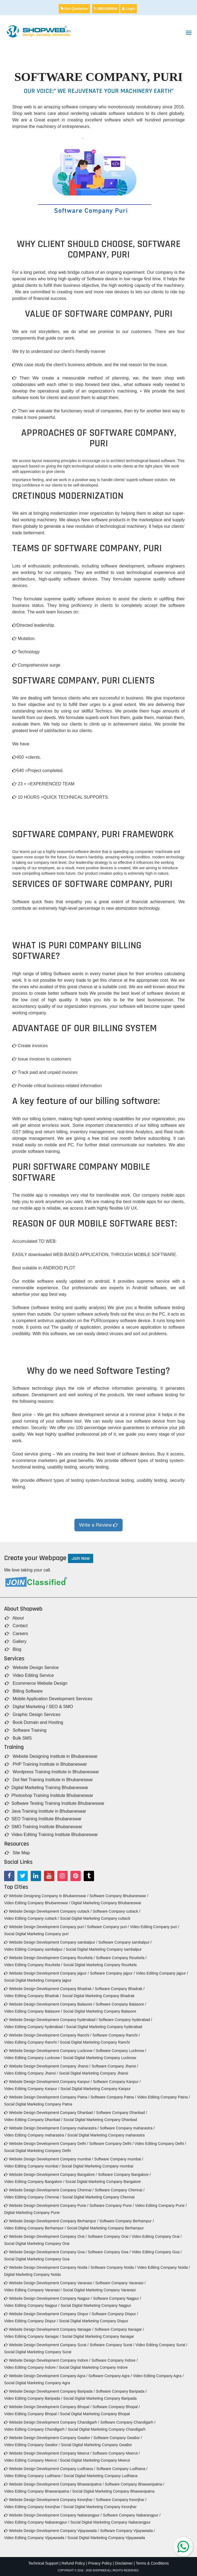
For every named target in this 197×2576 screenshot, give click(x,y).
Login (128, 9)
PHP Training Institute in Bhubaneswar (46, 1764)
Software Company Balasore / (121, 2004)
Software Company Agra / (110, 2376)
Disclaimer (124, 2563)
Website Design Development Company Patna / (46, 2097)
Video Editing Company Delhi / (160, 2143)
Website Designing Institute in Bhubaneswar (51, 1756)
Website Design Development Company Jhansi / (47, 2066)
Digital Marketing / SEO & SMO (39, 1706)
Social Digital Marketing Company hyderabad (104, 2027)
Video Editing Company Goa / (157, 2252)
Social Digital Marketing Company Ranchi (95, 2042)
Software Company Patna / (113, 2097)
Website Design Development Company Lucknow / (49, 2050)
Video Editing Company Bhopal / (31, 2414)
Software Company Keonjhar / (121, 2499)
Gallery (15, 1641)
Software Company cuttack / (116, 1911)
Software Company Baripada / (121, 2391)
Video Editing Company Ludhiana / (33, 2476)
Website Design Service (32, 1667)
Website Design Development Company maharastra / (51, 2128)
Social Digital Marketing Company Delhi (37, 2150)
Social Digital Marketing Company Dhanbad (100, 2119)
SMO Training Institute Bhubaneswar (43, 1826)
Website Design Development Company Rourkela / (49, 1958)
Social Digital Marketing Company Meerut (95, 2460)
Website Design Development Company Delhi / (46, 2143)
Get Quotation (74, 9)
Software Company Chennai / (120, 2190)
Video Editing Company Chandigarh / (35, 2429)
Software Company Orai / (109, 2236)
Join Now (80, 1558)
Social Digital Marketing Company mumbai (97, 2166)
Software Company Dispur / (115, 2314)
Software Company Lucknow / (121, 2050)
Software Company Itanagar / (119, 2329)
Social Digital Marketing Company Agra (37, 2383)
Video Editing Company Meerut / (31, 2460)
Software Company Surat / (112, 2345)
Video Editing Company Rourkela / (33, 1965)
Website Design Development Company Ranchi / (47, 2035)
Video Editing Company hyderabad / (34, 2027)
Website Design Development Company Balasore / (49, 2004)
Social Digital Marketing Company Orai (36, 2243)
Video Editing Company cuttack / (31, 1918)
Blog (13, 1649)
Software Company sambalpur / (125, 1942)
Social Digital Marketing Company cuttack (95, 1918)
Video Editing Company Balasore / (33, 2011)
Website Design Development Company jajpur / (46, 1973)
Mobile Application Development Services (48, 1698)
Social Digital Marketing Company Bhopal (95, 2414)
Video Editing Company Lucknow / (33, 2058)
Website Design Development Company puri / (45, 1927)
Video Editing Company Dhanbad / (33, 2119)
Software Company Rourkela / (121, 1958)
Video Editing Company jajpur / (162, 1973)
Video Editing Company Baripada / (33, 2398)
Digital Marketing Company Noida (32, 2274)
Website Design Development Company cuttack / (48, 1911)
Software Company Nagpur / (117, 2298)
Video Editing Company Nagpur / (32, 2305)
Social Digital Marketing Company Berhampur (105, 2228)
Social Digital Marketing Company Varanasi (99, 2290)
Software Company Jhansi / (115, 2066)
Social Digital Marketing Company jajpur (37, 1980)
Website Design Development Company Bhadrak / (49, 1989)
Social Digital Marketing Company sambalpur (104, 1949)
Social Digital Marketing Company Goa (36, 2259)
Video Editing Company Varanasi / (33, 2290)
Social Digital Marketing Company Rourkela (100, 1965)
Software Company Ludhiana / (121, 2469)
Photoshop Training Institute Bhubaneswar (49, 1795)
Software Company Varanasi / (120, 2283)
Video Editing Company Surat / (161, 2345)
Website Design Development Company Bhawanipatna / (54, 2484)
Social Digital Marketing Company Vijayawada (106, 2538)
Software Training (25, 1730)
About (14, 1618)
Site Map (17, 1852)
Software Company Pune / (111, 2205)
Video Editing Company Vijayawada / (35, 2538)
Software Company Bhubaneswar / (118, 1896)
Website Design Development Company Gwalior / (48, 2438)
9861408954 (105, 9)
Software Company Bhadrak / (120, 1989)
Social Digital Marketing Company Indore (93, 2367)
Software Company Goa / (109, 2252)
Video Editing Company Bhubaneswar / (37, 1903)
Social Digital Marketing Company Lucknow (99, 2058)
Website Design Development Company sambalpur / (50, 1942)
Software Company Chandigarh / (127, 2422)
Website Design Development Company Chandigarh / (51, 2422)
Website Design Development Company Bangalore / (50, 2174)
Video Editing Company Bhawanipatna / (37, 2491)
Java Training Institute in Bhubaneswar (45, 1811)
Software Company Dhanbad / (121, 2112)
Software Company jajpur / (112, 1973)
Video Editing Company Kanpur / (31, 2088)
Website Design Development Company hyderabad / (51, 2019)
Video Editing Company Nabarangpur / (36, 2522)
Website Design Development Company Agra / (45, 2376)
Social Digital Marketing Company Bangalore (103, 2181)
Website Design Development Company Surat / (46, 2345)
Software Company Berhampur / (126, 2221)
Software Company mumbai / (118, 2159)
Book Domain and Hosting (34, 1722)
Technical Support (43, 2563)
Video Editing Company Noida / (163, 2267)
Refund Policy (73, 2563)
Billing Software (24, 1691)
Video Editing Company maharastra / (35, 2135)
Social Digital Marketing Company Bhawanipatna (113, 2491)
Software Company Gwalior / (117, 2438)
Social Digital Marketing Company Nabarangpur (110, 2522)
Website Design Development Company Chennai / (49, 2190)
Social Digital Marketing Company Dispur (93, 2321)
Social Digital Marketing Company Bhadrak (98, 1996)
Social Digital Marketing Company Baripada (100, 2398)
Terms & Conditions (152, 2563)
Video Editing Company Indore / (31, 2367)
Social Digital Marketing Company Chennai (98, 2197)
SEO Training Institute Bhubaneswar (43, 1818)
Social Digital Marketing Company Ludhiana (100, 2476)
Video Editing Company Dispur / (31, 2321)
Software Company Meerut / (116, 2453)
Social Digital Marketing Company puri (36, 1934)
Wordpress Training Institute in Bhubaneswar (52, 1771)
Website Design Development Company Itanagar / (48, 2329)
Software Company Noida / (113, 2267)
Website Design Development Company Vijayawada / (51, 2530)
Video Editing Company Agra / (158, 2376)
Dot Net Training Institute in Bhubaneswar (49, 1779)
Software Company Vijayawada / (127, 2530)
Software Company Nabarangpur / (131, 2515)
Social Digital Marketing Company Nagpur (96, 2305)
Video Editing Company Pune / (161, 2205)
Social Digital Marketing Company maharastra (106, 2135)
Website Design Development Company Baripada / (49, 2391)
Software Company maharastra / (127, 2128)
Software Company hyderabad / (125, 2019)
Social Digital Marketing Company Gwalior (96, 2445)
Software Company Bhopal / (116, 2407)
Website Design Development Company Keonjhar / (49, 2499)
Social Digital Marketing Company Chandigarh (106, 2429)
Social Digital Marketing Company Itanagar (98, 2336)
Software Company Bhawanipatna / (134, 2484)
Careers (16, 1633)
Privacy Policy (100, 2563)
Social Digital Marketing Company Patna (38, 2104)
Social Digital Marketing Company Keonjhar (100, 2507)
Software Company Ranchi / (116, 2035)
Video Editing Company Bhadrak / (32, 1996)
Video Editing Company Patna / (163, 2097)
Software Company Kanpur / (117, 2081)
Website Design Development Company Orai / (45, 2236)
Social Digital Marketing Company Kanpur (95, 2088)
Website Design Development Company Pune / (46, 2205)
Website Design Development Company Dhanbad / (49, 2112)
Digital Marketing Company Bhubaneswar (106, 1903)
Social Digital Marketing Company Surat (37, 2352)
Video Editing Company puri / (154, 1927)
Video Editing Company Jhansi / (31, 2073)
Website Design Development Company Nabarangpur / (53, 2515)
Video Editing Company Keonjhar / (33, 2507)
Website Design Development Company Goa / (45, 2252)
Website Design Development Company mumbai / (48, 2159)
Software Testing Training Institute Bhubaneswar (54, 1803)
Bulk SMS (18, 1738)
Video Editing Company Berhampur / (35, 2228)
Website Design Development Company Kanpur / (48, 2081)
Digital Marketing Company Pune (32, 2212)
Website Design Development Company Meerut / (47, 2453)
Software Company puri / (108, 1927)
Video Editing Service (29, 1675)
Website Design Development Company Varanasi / (49, 2283)
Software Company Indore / (114, 2360)
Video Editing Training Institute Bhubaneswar (51, 1834)
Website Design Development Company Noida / (46, 2267)
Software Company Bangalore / (124, 2174)
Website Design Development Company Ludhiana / (49, 2469)
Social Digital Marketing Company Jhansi (93, 2073)
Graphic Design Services (33, 1714)
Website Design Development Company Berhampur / (51, 2221)
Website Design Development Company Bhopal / (47, 2407)
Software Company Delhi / (111, 2143)
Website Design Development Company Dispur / (47, 2314)
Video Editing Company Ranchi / (31, 2042)
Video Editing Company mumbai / (32, 2166)
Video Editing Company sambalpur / (34, 1949)
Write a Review (98, 1525)
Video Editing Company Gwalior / (32, 2445)
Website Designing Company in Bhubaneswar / (46, 1896)
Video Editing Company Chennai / (32, 2197)
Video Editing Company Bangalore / (34, 2181)
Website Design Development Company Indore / (47, 2360)
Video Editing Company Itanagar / (32, 2336)
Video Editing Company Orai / (157, 2236)
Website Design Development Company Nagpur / (48, 2298)
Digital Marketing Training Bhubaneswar (46, 1787)
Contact (16, 1625)
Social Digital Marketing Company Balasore (99, 2011)
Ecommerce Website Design (36, 1683)
